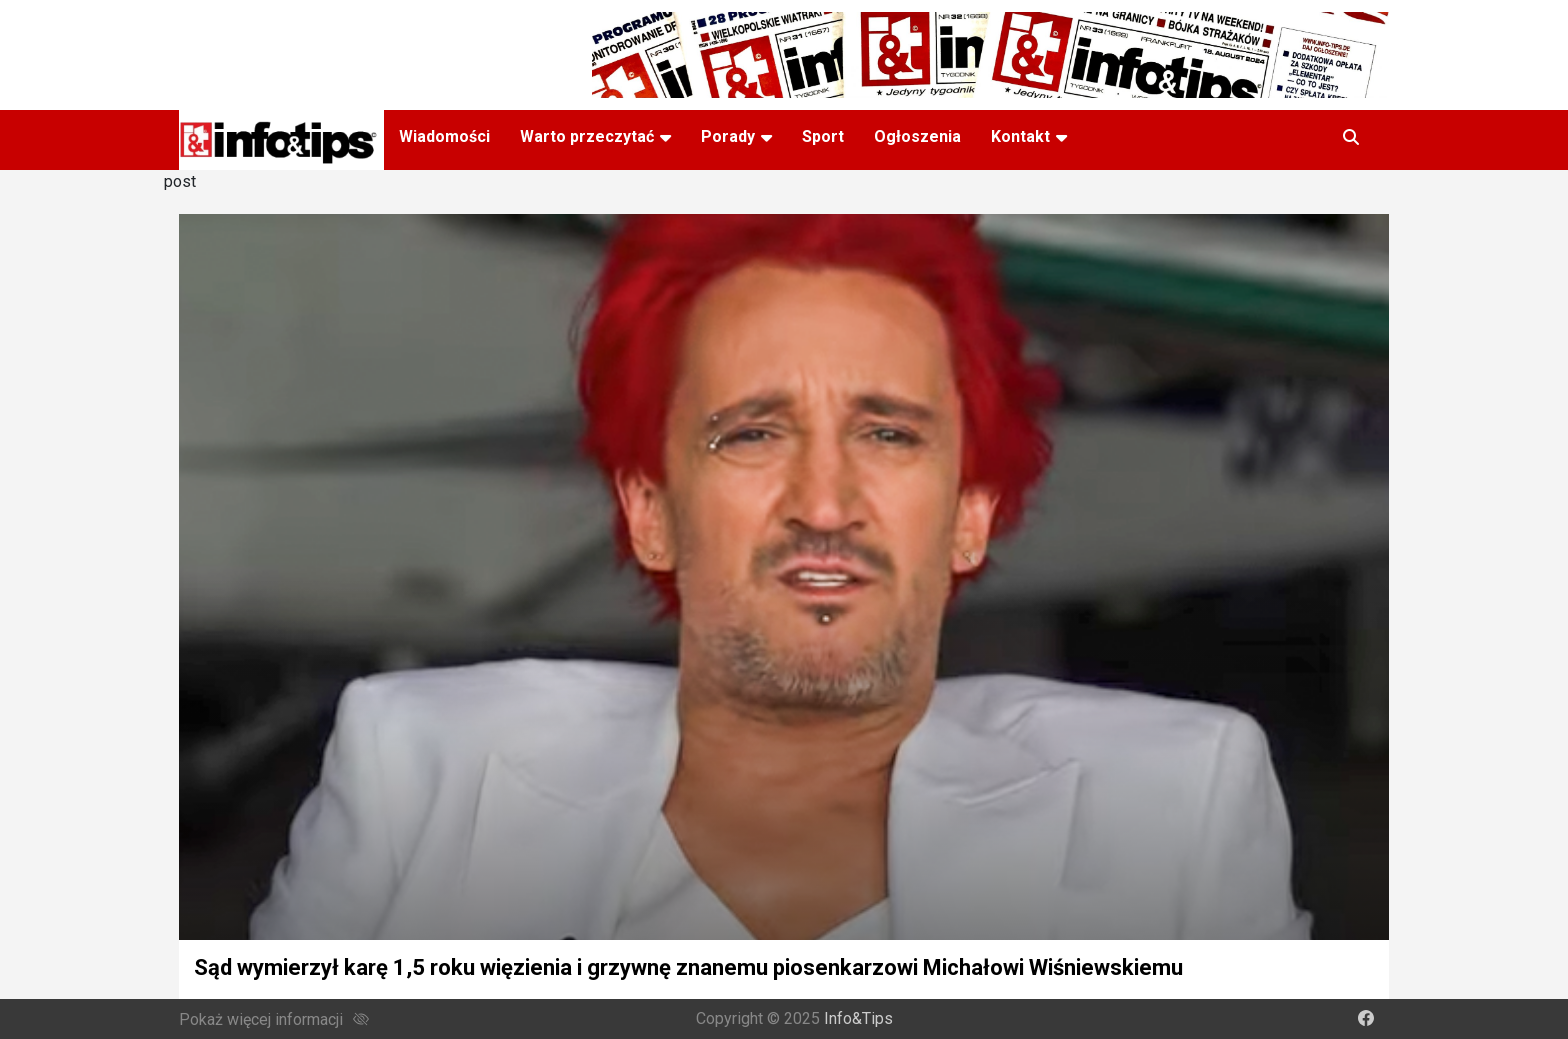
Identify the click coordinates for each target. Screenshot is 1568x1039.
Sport (823, 136)
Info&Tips (858, 1018)
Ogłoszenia (917, 136)
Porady (728, 136)
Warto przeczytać (587, 136)
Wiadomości (444, 136)
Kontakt (1020, 136)
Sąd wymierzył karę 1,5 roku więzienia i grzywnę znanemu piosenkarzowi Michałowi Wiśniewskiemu (688, 967)
